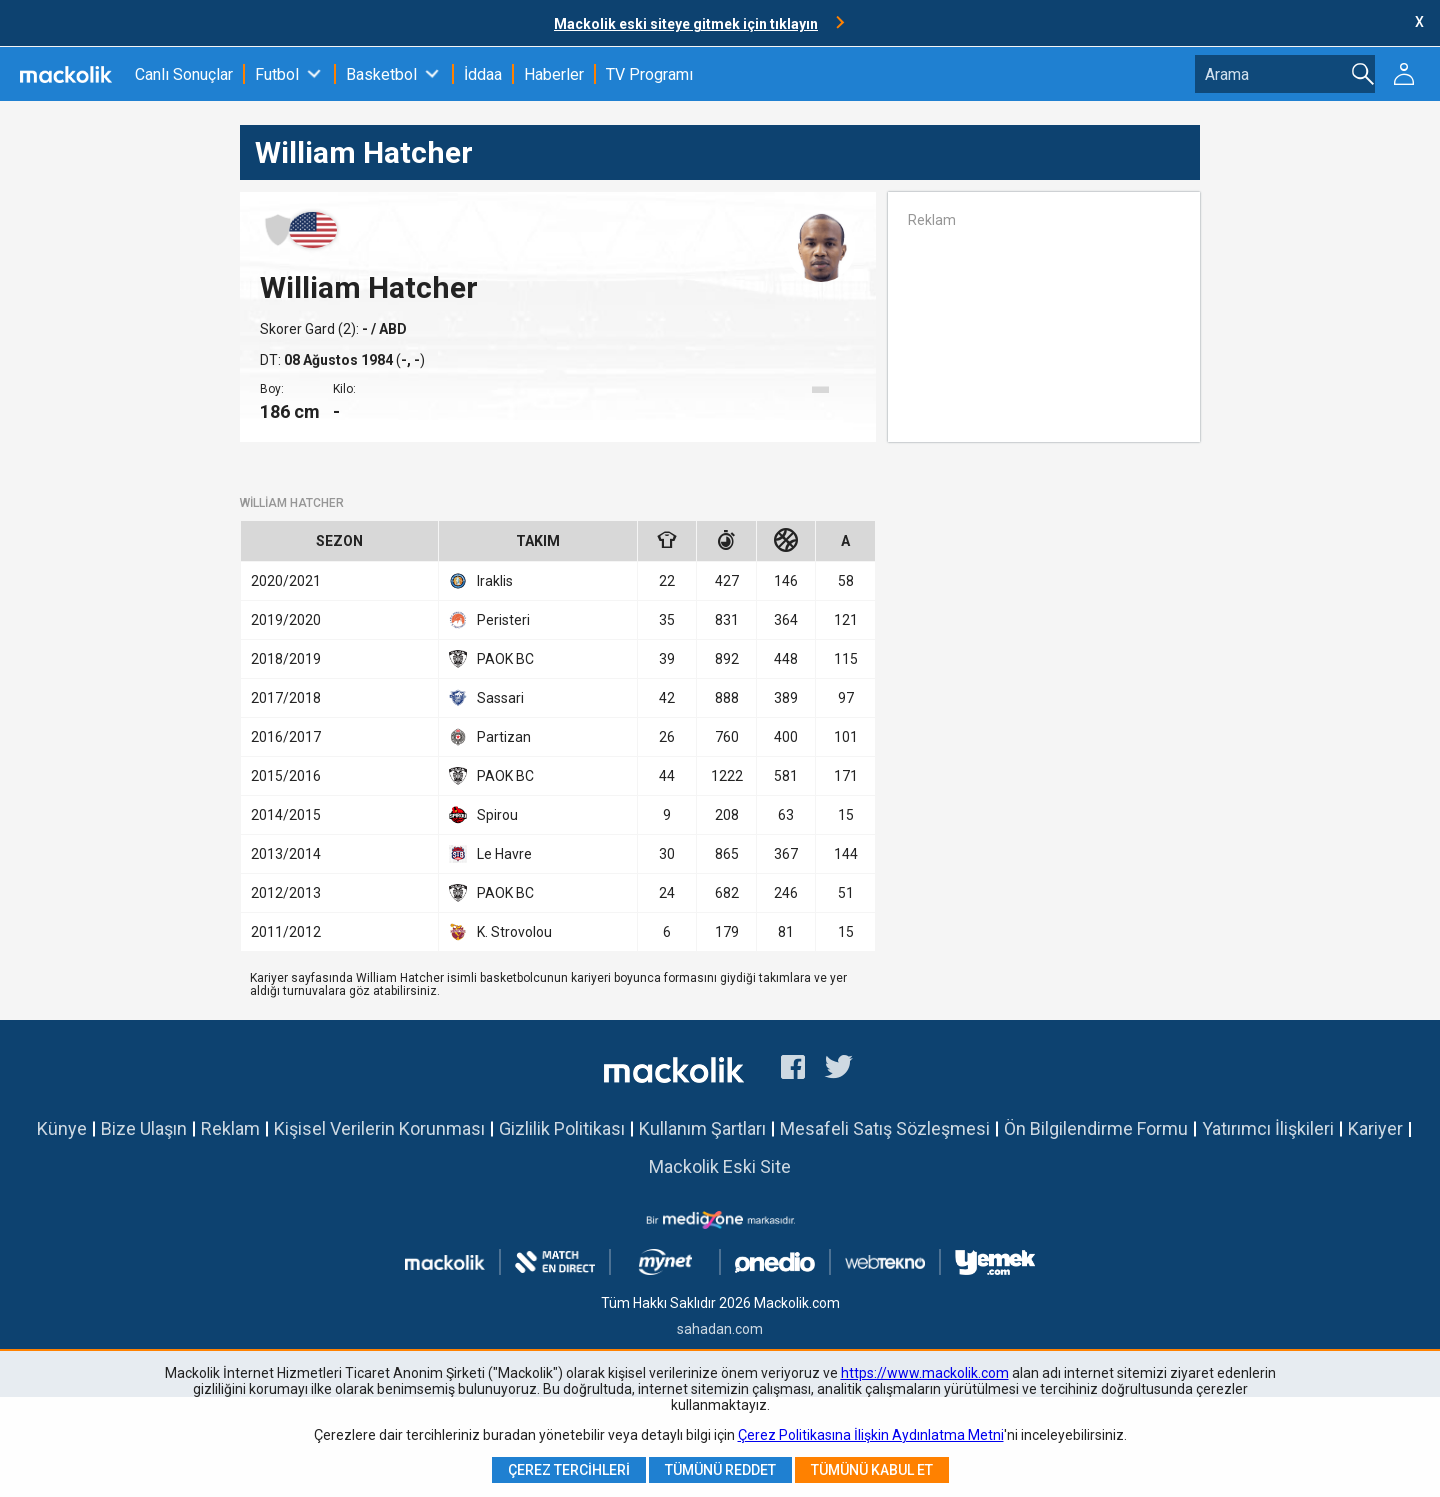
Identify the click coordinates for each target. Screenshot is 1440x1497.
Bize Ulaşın (144, 1128)
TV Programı (649, 74)
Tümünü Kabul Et (872, 1470)
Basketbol (381, 74)
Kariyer (1375, 1128)
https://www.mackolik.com (925, 1373)
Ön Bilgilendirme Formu (1096, 1128)
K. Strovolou (500, 932)
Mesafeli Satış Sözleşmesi (885, 1128)
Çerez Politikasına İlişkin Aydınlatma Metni (871, 1435)
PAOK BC (491, 659)
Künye (62, 1128)
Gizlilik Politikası (562, 1128)
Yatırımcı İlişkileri (1268, 1128)
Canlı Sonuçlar (184, 74)
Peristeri (489, 620)
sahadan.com (720, 1329)
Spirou (483, 815)
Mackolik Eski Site (720, 1166)
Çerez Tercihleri (569, 1470)
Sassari (486, 698)
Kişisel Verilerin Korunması (379, 1128)
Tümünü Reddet (720, 1470)
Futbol (277, 74)
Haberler (554, 74)
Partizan (490, 737)
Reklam (230, 1128)
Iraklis (481, 581)
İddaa (483, 74)
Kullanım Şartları (702, 1128)
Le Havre (490, 854)
